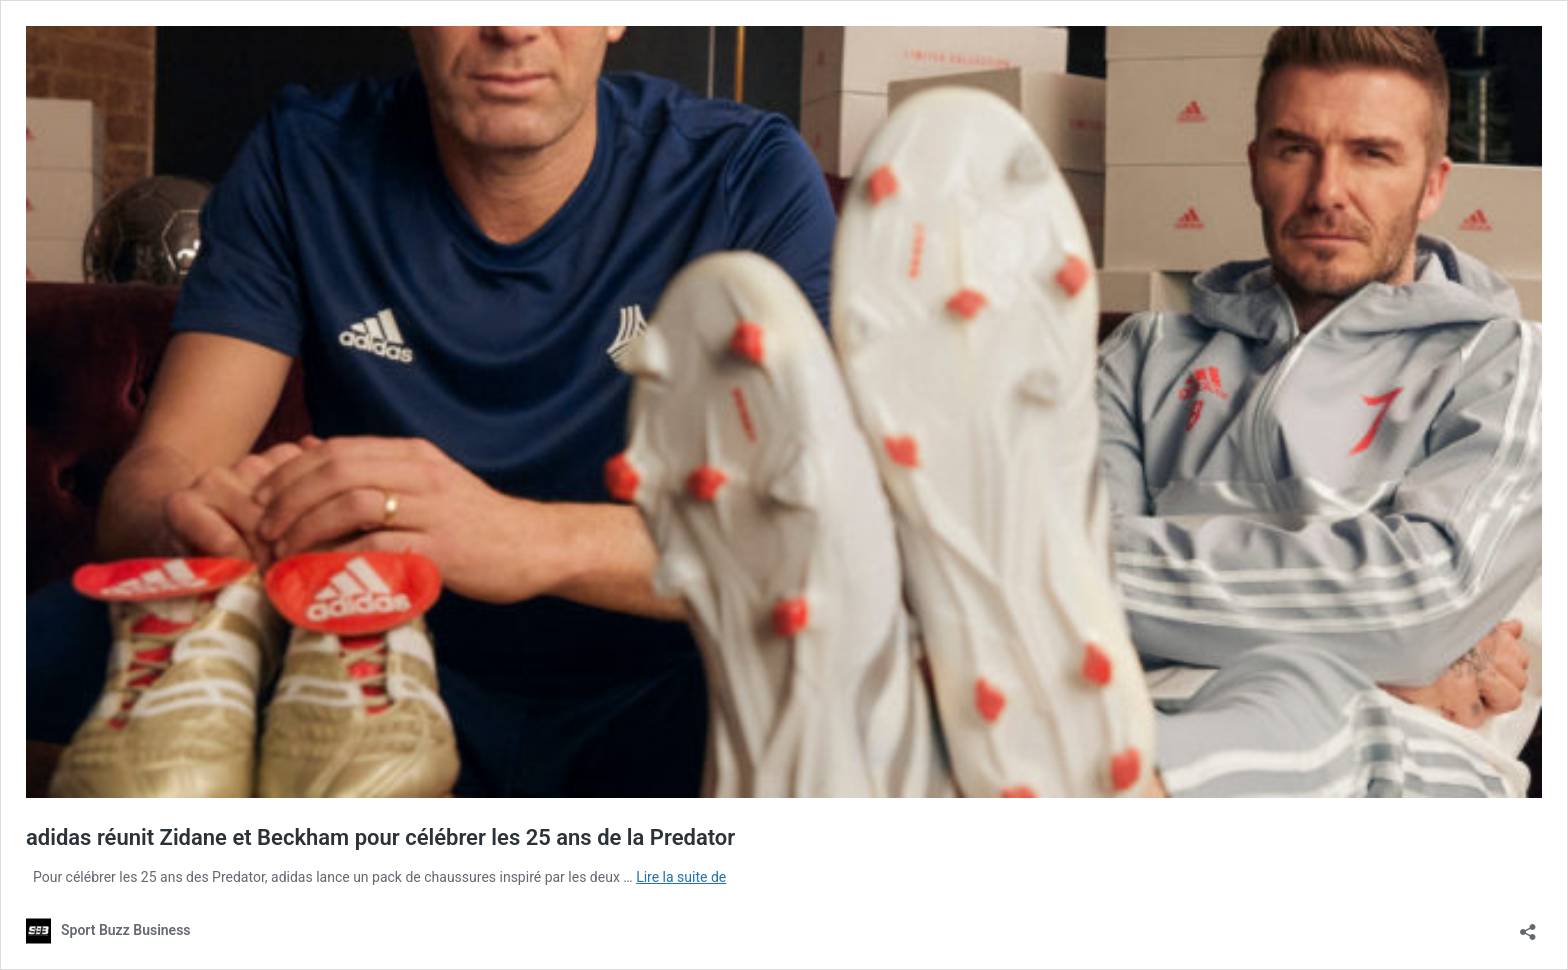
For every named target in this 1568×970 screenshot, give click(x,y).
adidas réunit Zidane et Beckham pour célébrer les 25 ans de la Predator (380, 837)
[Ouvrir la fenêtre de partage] (1528, 925)
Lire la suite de (681, 877)
